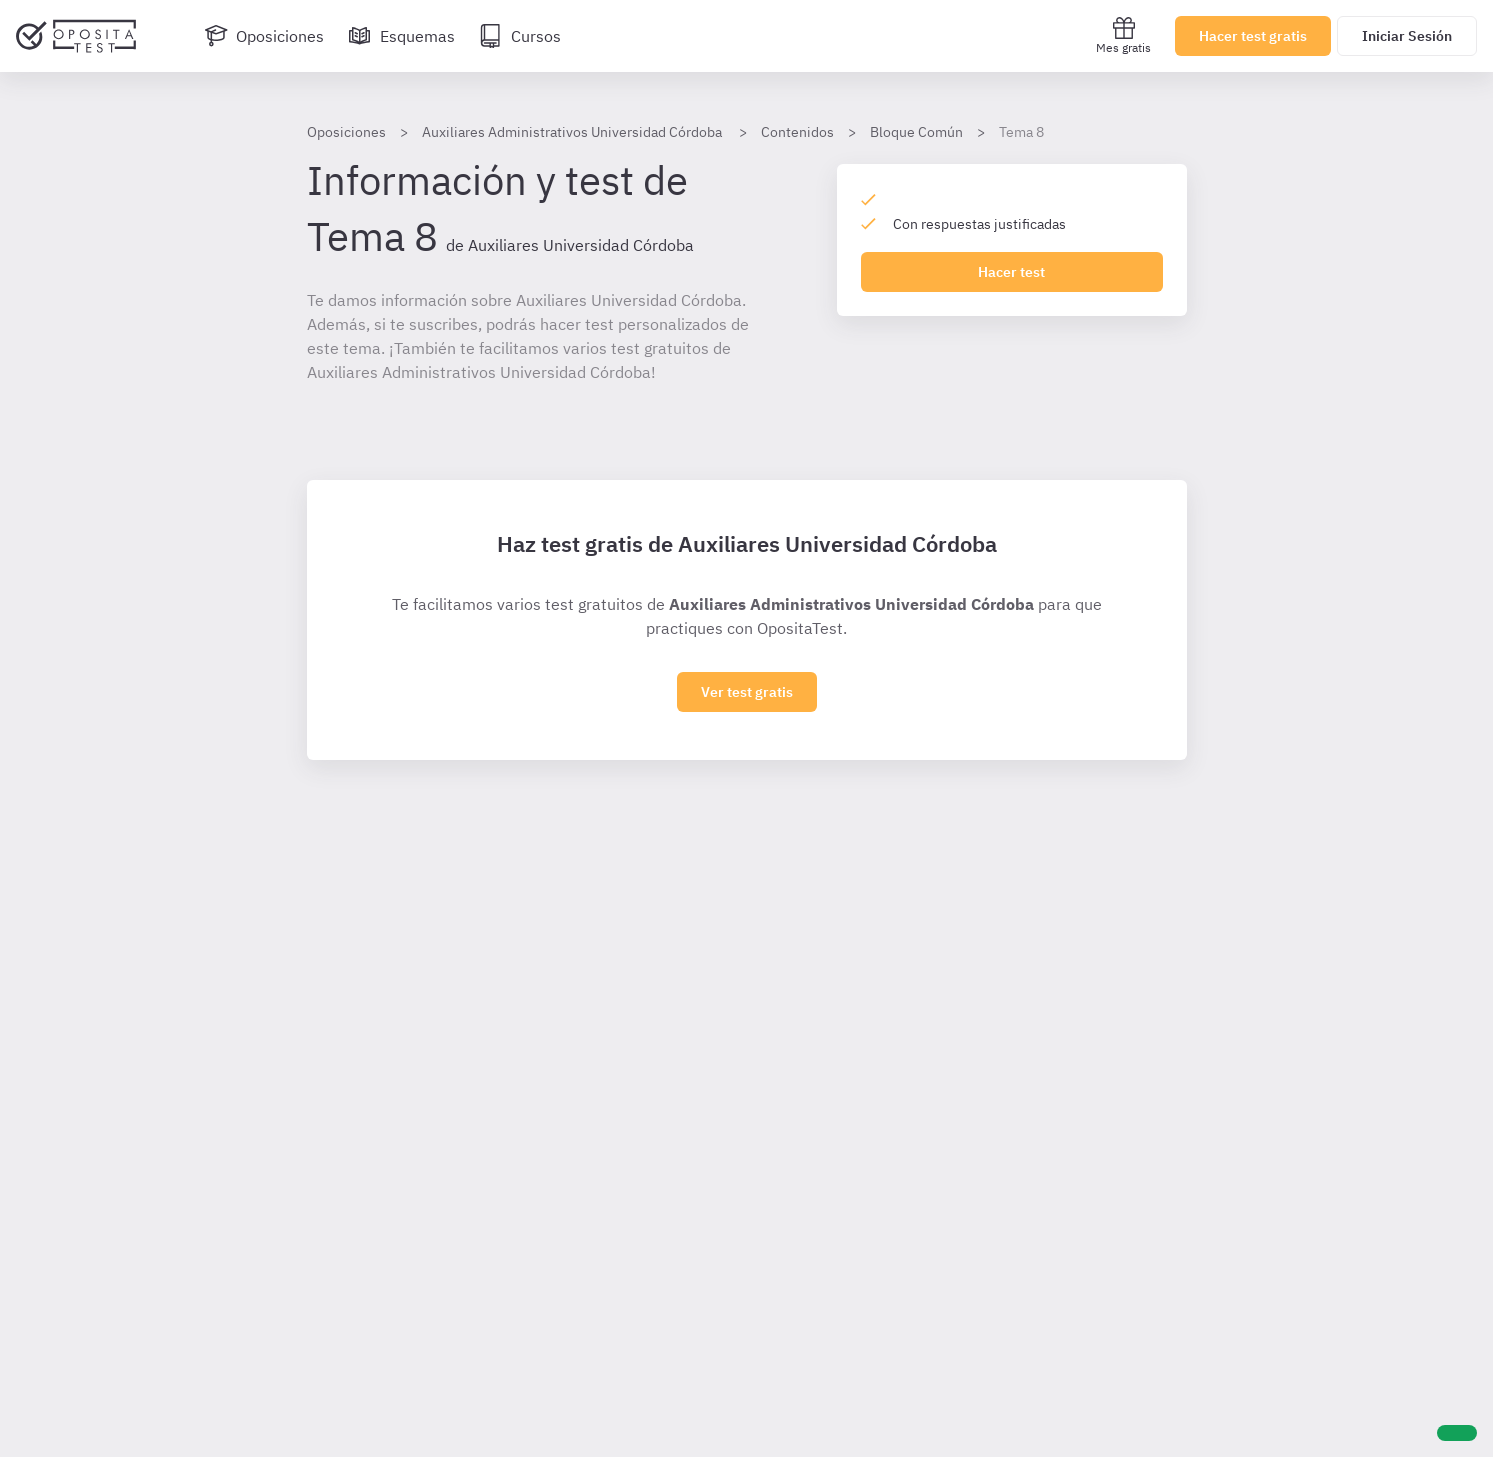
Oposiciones (346, 132)
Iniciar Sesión (1407, 36)
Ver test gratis (747, 692)
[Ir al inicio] (76, 36)
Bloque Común (916, 132)
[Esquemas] (401, 36)
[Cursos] (520, 36)
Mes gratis (1123, 35)
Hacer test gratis (1253, 36)
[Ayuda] (1457, 1433)
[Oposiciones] (264, 36)
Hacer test (1011, 272)
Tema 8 (1021, 132)
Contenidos (797, 132)
